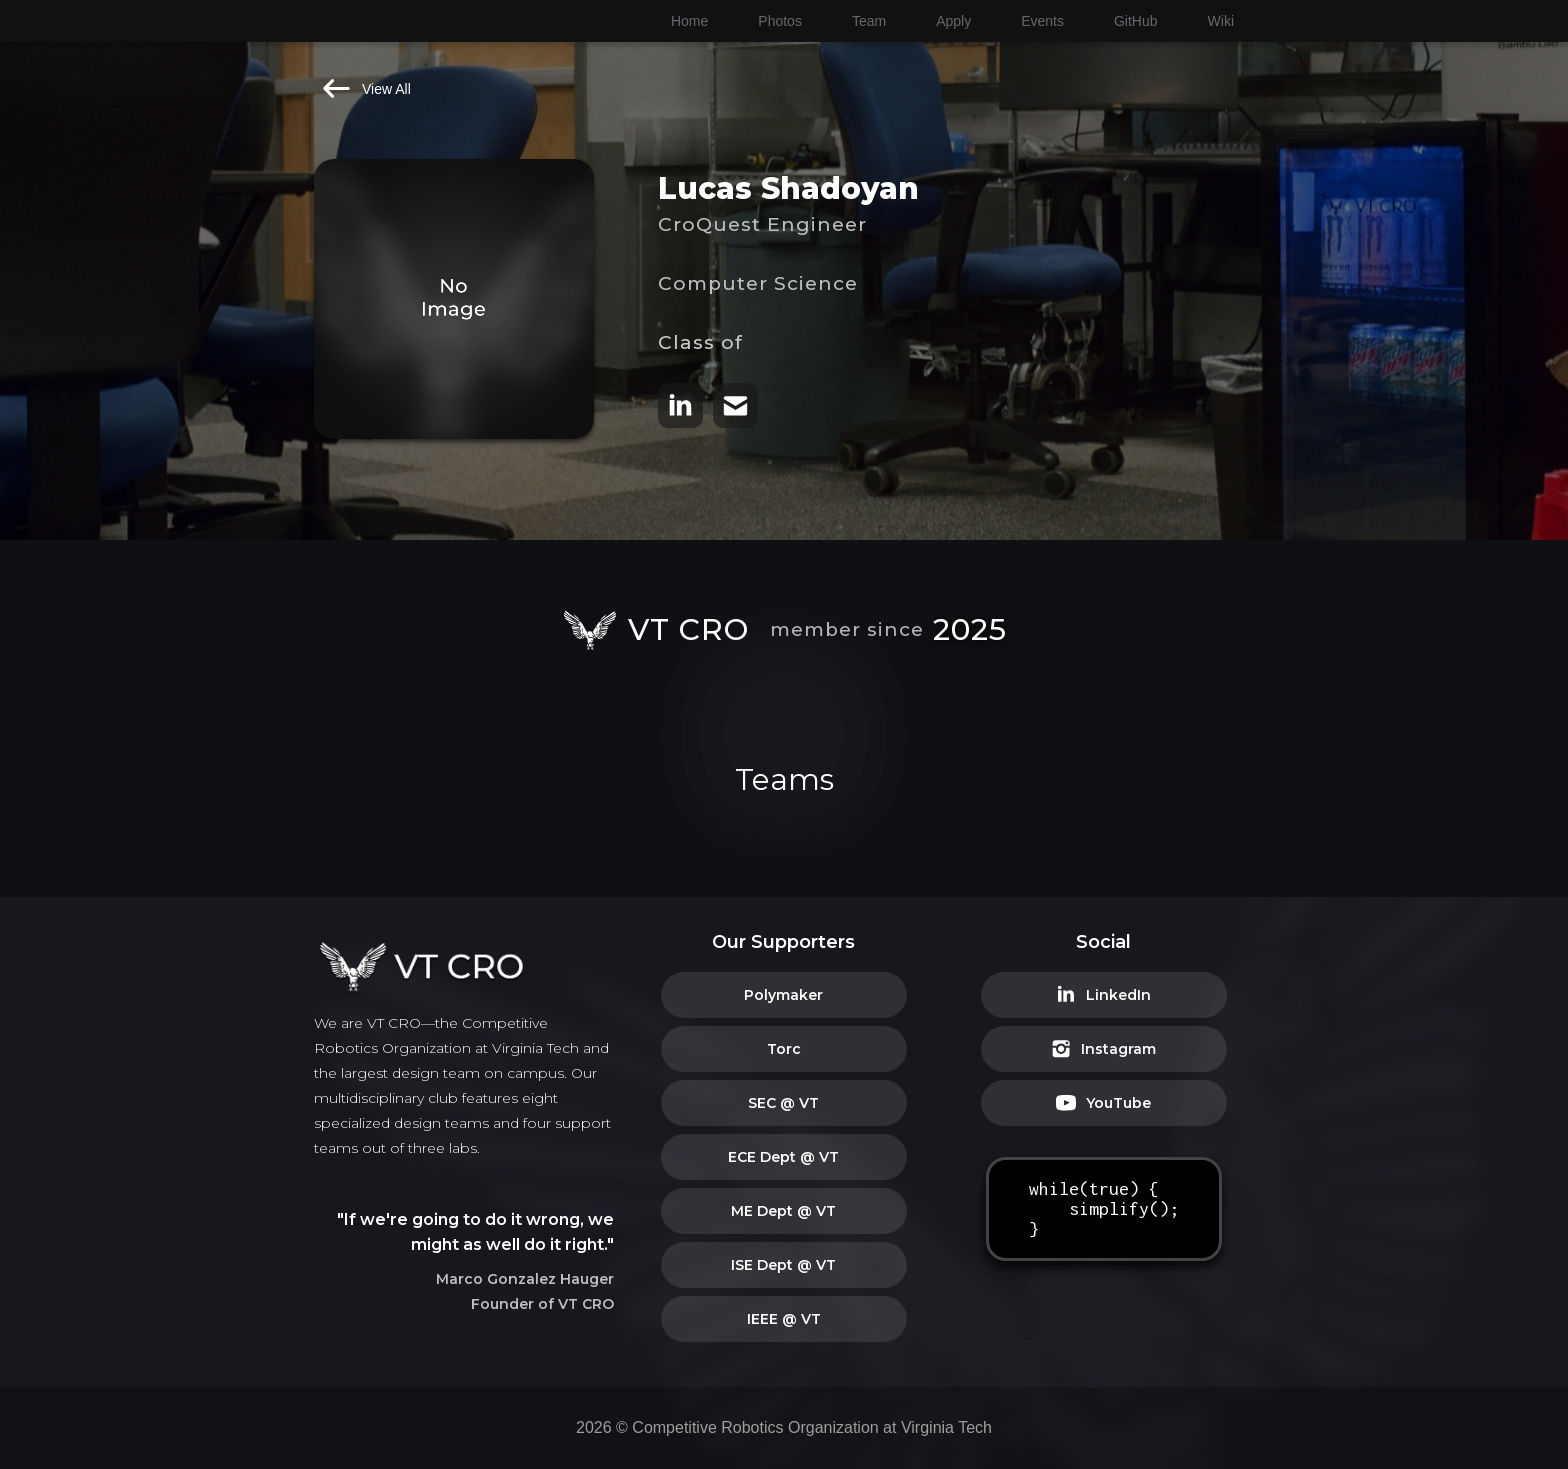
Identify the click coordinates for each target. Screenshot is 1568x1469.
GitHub (1136, 21)
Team (869, 21)
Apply (953, 21)
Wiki (1221, 21)
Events (1042, 21)
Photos (780, 21)
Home (689, 21)
